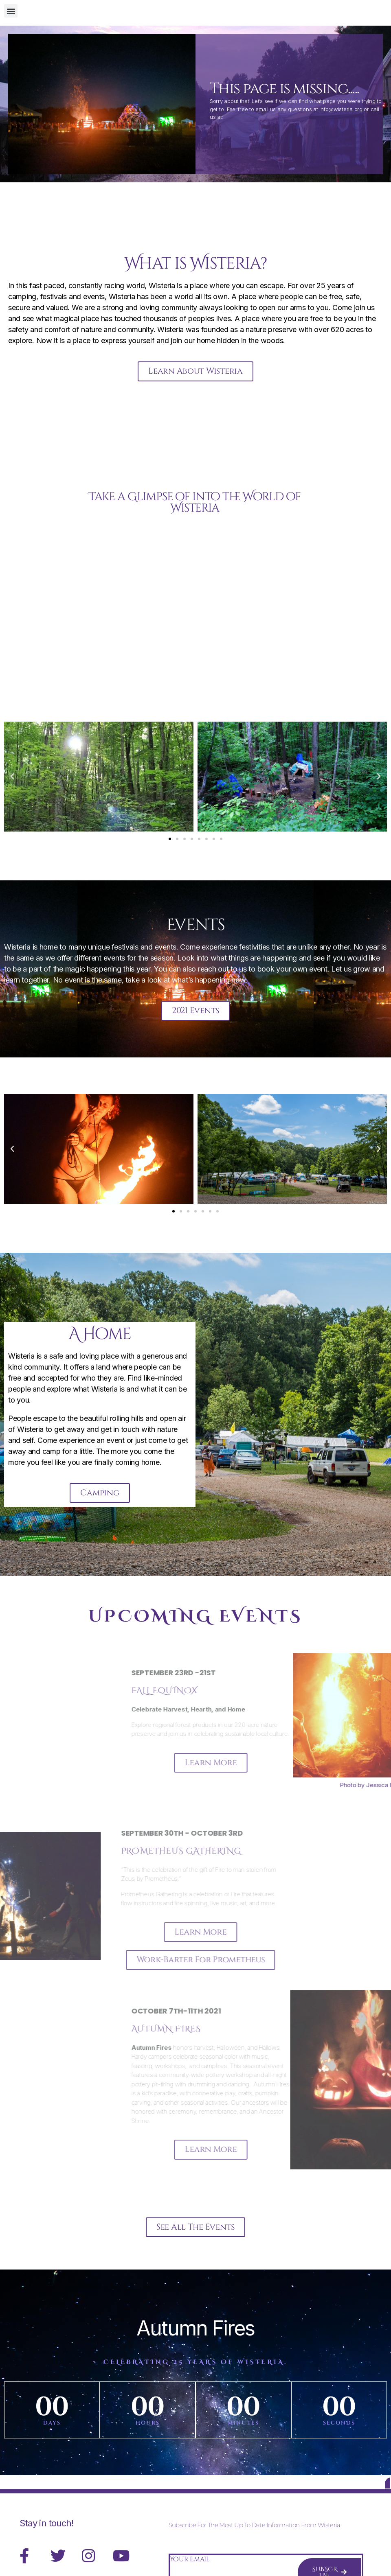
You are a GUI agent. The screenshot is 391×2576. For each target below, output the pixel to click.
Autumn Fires (195, 2345)
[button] (11, 11)
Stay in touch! (47, 2546)
